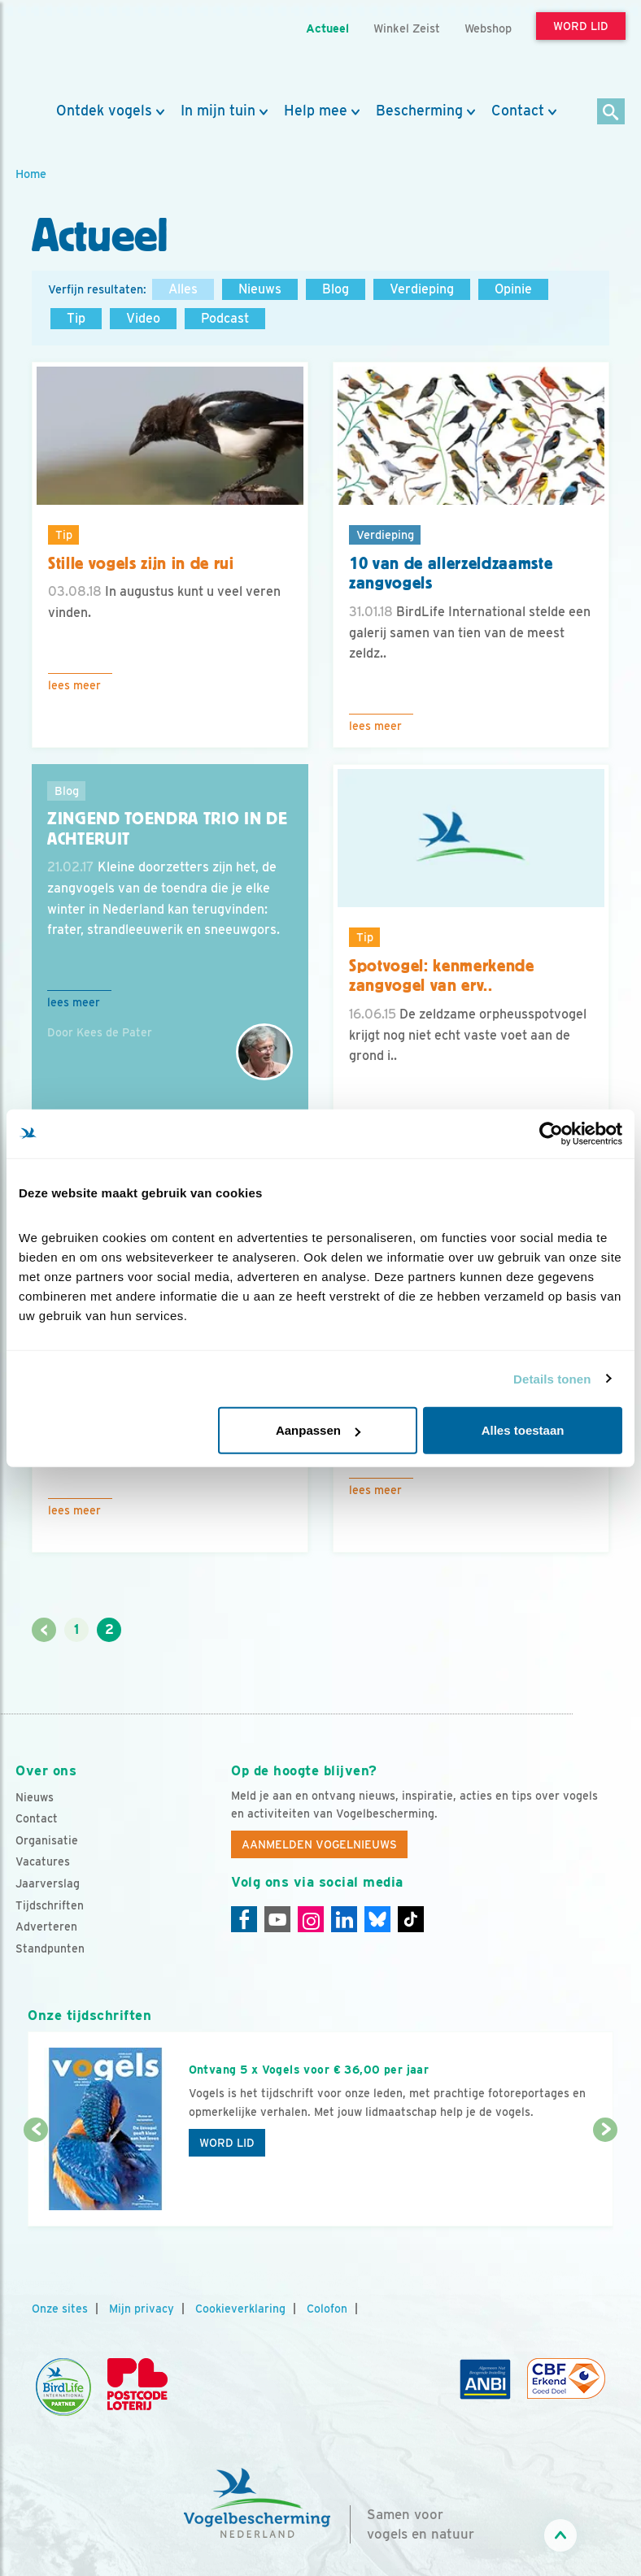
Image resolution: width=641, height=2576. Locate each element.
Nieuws (259, 289)
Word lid (227, 2142)
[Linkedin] (344, 1919)
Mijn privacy (141, 2308)
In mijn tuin (218, 110)
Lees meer (74, 685)
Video (143, 318)
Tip (76, 318)
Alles (183, 289)
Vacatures (42, 1861)
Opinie (513, 289)
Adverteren (46, 1926)
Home (30, 173)
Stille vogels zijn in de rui (141, 563)
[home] (88, 51)
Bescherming (419, 110)
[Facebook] (244, 1919)
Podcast (225, 318)
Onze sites (60, 2308)
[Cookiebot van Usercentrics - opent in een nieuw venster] (551, 1133)
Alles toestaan (523, 1430)
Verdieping (422, 289)
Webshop (488, 28)
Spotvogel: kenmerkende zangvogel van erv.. (441, 976)
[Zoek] (611, 112)
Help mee (315, 110)
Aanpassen (318, 1430)
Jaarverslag (47, 1883)
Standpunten (50, 1948)
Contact (517, 110)
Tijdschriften (49, 1905)
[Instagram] (311, 1919)
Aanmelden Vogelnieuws (319, 1844)
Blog (335, 289)
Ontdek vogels (104, 110)
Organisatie (46, 1840)
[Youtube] (277, 1919)
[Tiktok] (411, 1919)
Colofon (327, 2308)
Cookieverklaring (240, 2308)
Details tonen (552, 1378)
